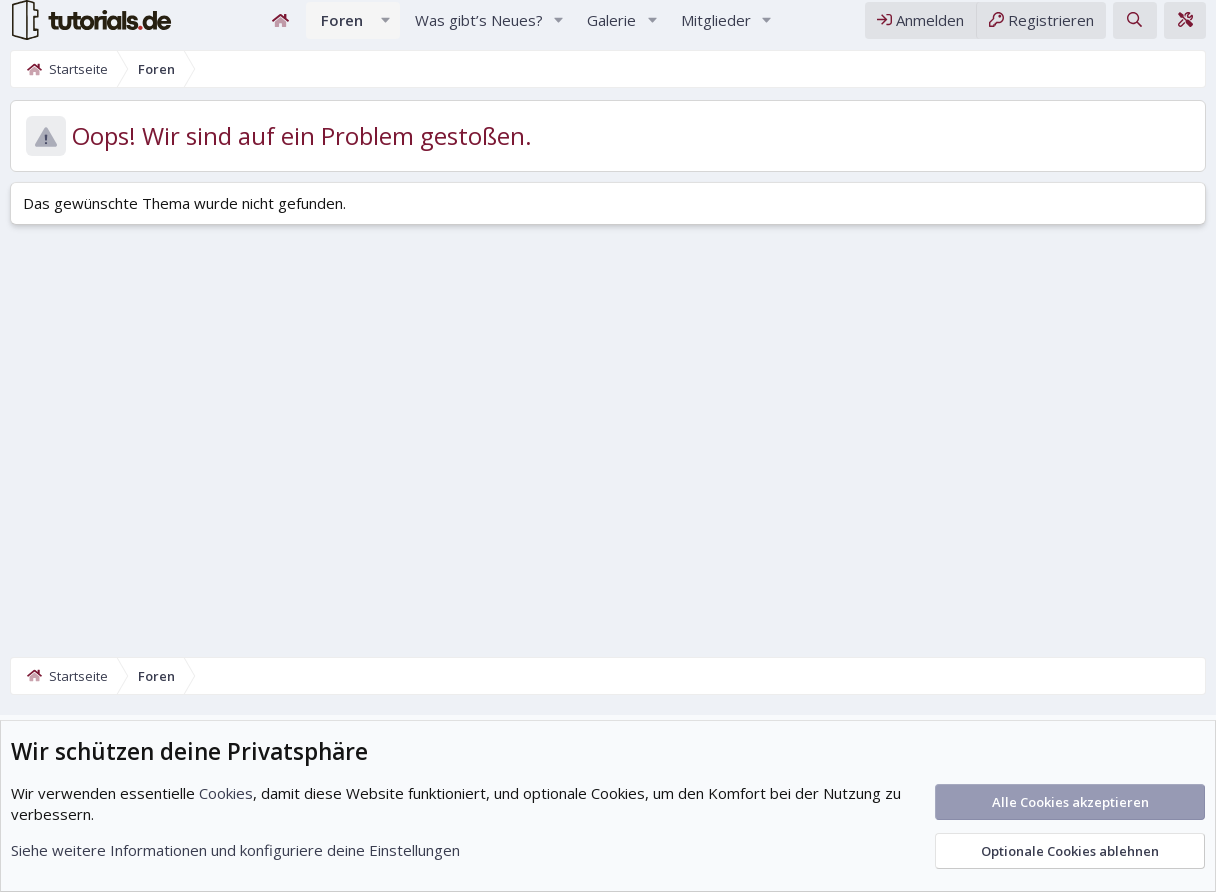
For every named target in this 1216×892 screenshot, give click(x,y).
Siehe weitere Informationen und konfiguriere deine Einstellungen (235, 850)
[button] (386, 28)
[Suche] (1134, 28)
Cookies (226, 793)
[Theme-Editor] (1185, 28)
